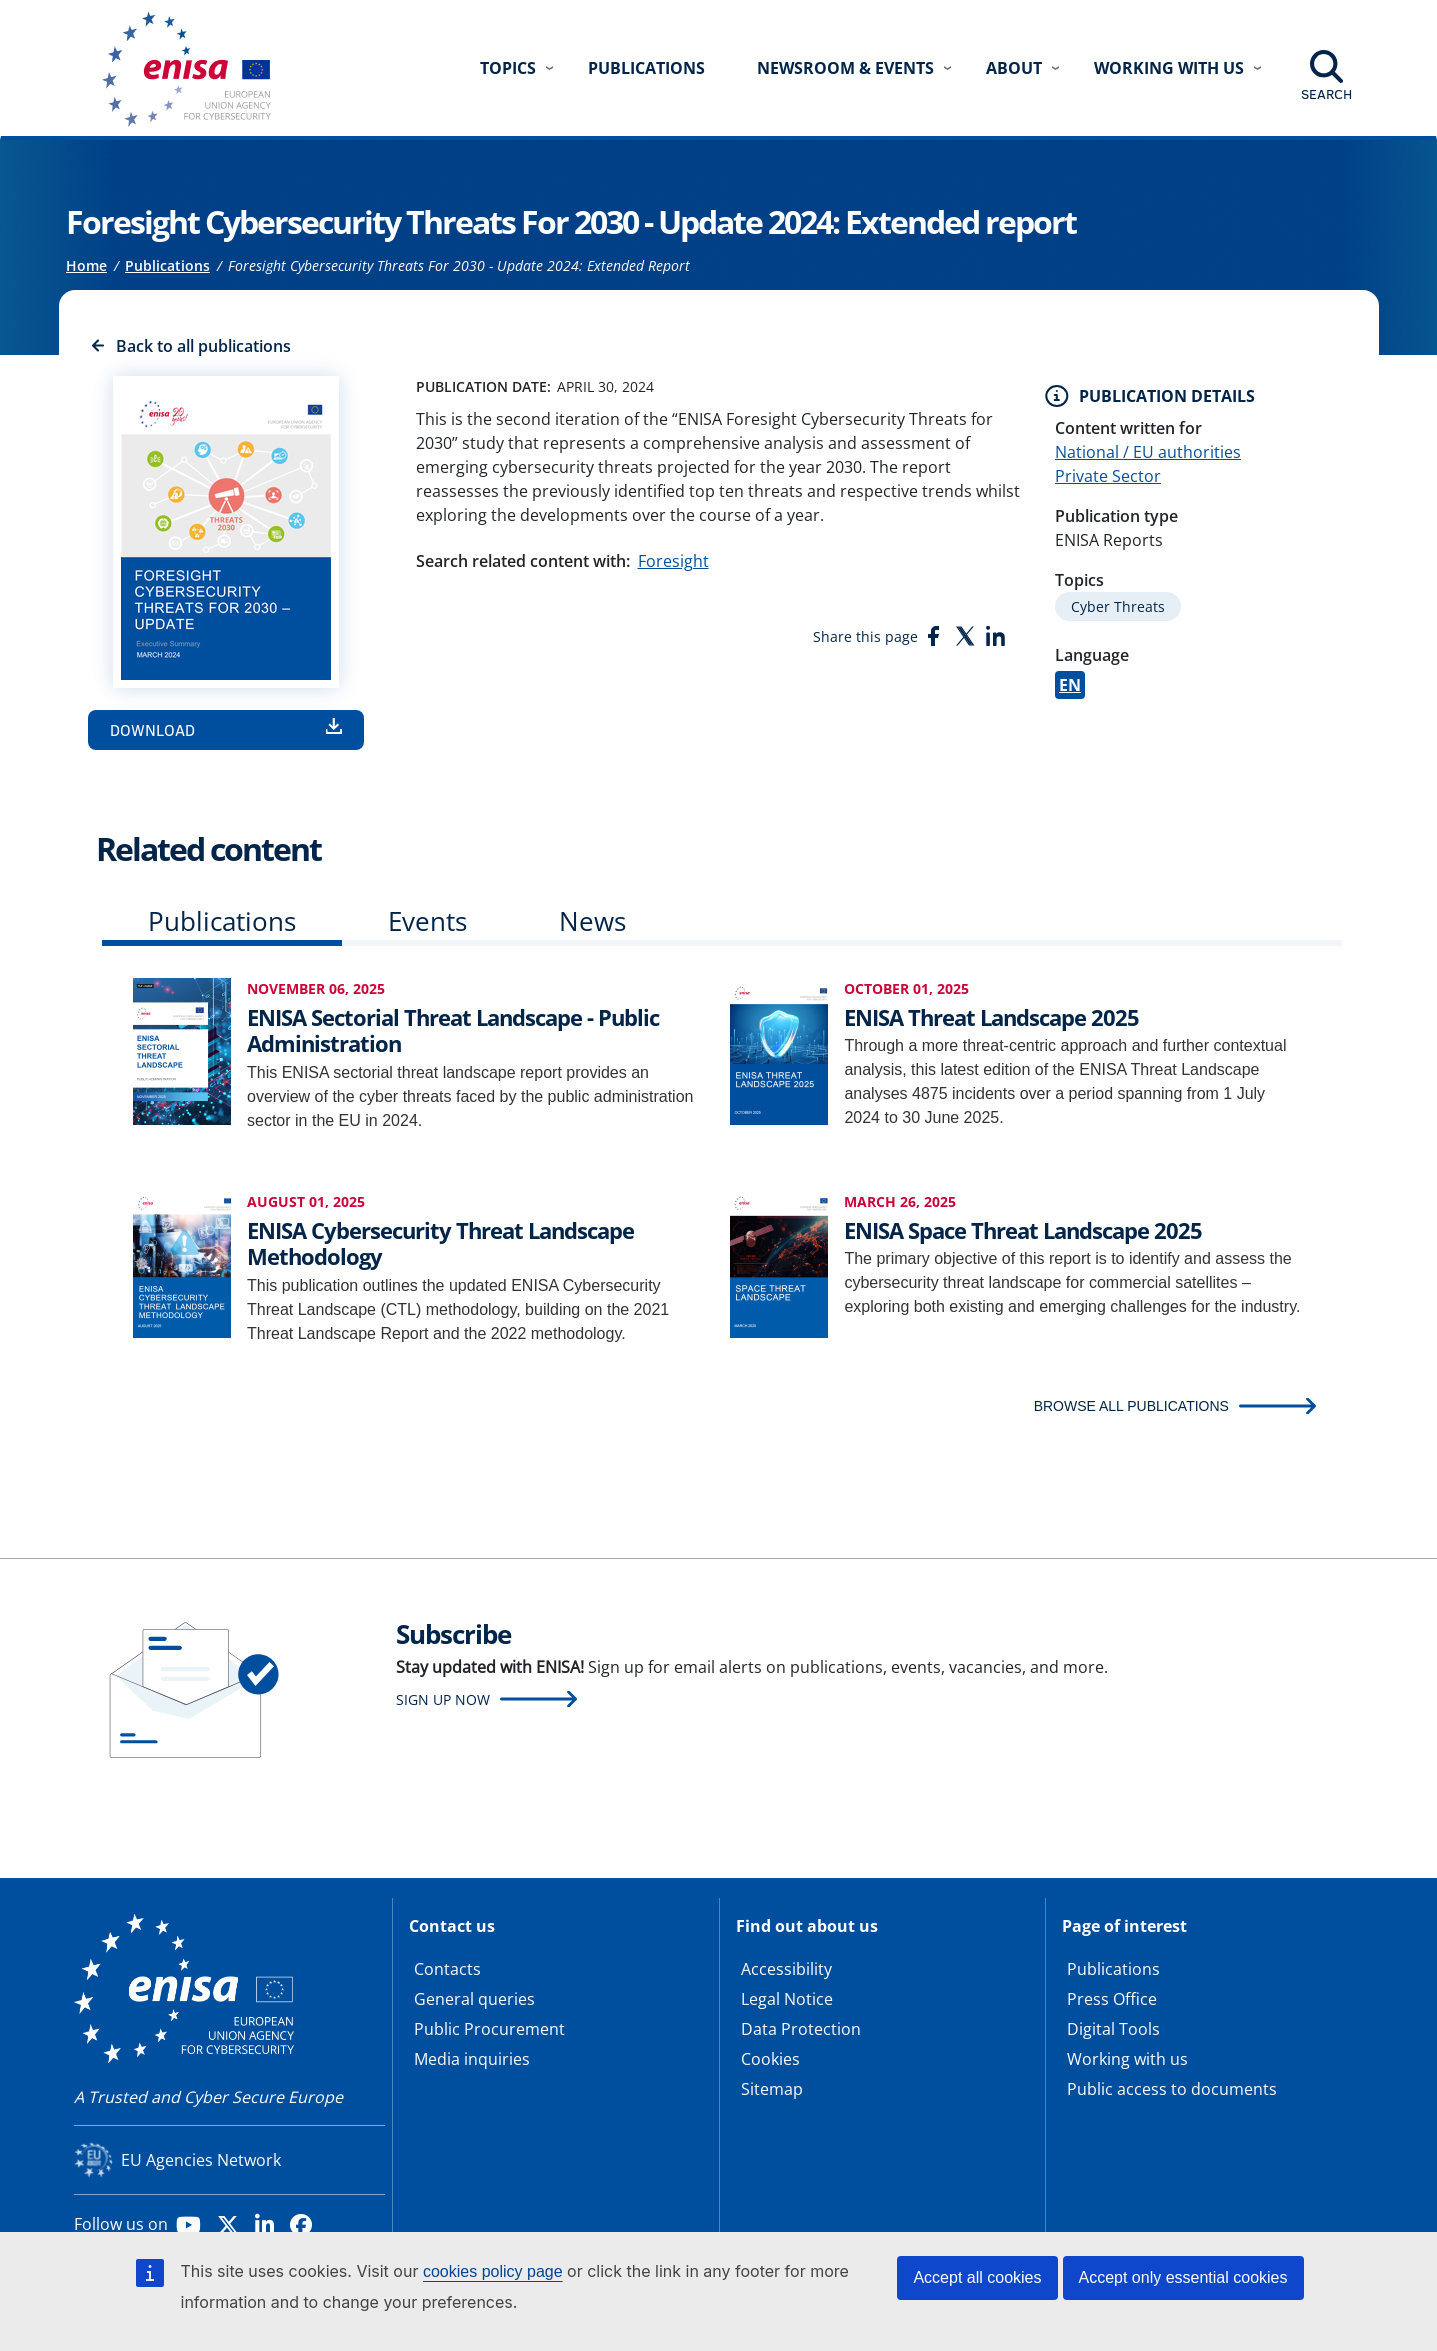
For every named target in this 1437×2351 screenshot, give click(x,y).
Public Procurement (489, 2029)
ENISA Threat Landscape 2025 (991, 1017)
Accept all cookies (977, 2277)
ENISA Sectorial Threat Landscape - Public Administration (453, 1030)
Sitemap (772, 2089)
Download (152, 730)
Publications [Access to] (167, 265)
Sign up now (443, 1699)
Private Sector (1108, 476)
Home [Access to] (86, 265)
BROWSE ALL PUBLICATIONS (1131, 1406)
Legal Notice (787, 1999)
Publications (646, 68)
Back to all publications (203, 346)
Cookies (770, 2059)
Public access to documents (1172, 2089)
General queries (474, 1999)
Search (1326, 94)
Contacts (447, 1969)
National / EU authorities (1148, 452)
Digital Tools (1113, 2029)
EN (1070, 685)
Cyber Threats (1118, 606)
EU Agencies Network (201, 2160)
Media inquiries (472, 2059)
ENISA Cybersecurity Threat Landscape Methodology (440, 1243)
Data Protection (801, 2029)
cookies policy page (493, 2271)
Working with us (1127, 2059)
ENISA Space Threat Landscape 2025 (1023, 1230)
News (592, 921)
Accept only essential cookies (1183, 2277)
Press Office (1112, 1999)
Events (427, 921)
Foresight (673, 561)
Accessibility (786, 1969)
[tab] (222, 925)
